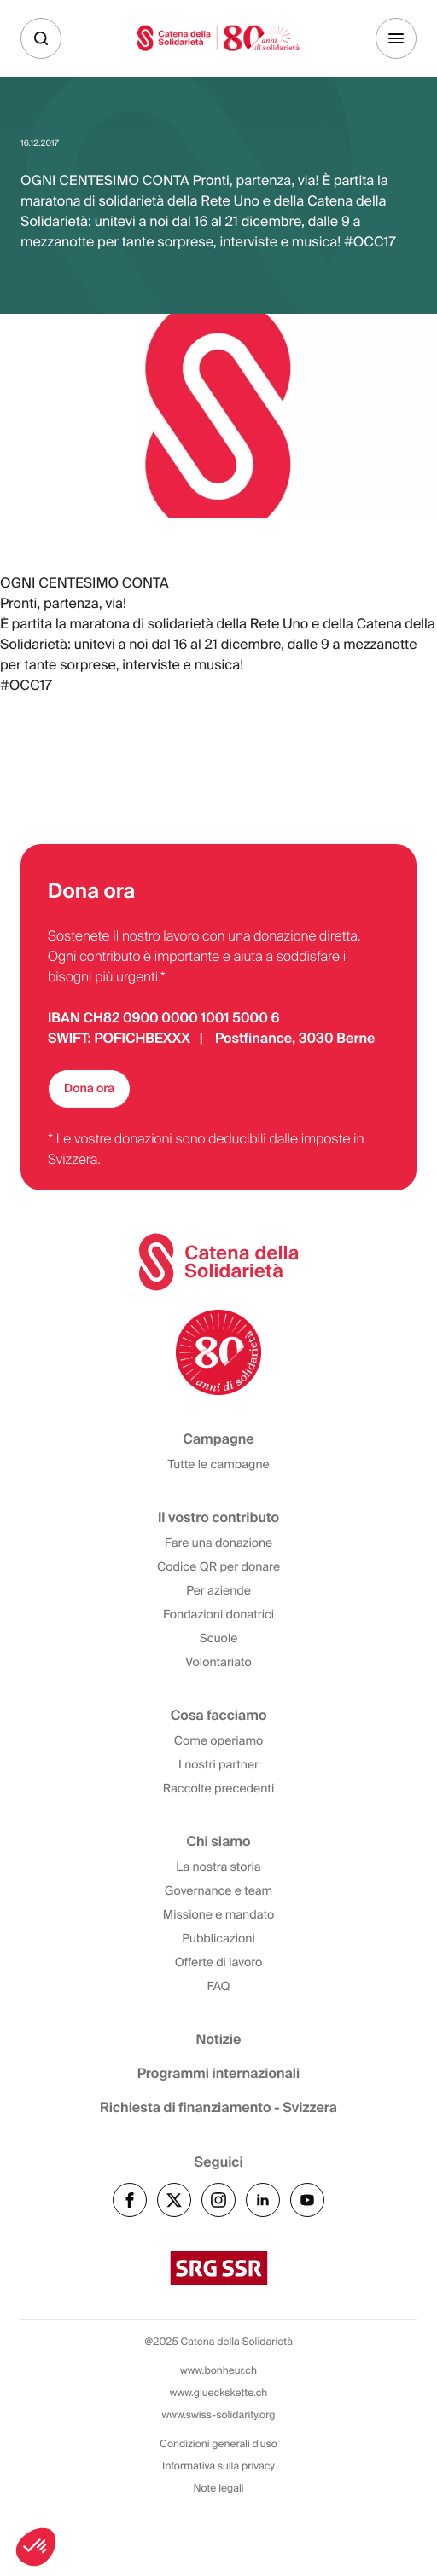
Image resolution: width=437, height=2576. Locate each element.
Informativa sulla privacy (218, 2466)
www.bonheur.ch (218, 2370)
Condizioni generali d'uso (218, 2444)
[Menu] (396, 38)
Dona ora (89, 1089)
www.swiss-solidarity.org (219, 2415)
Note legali (218, 2488)
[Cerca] (40, 38)
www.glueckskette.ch (219, 2392)
